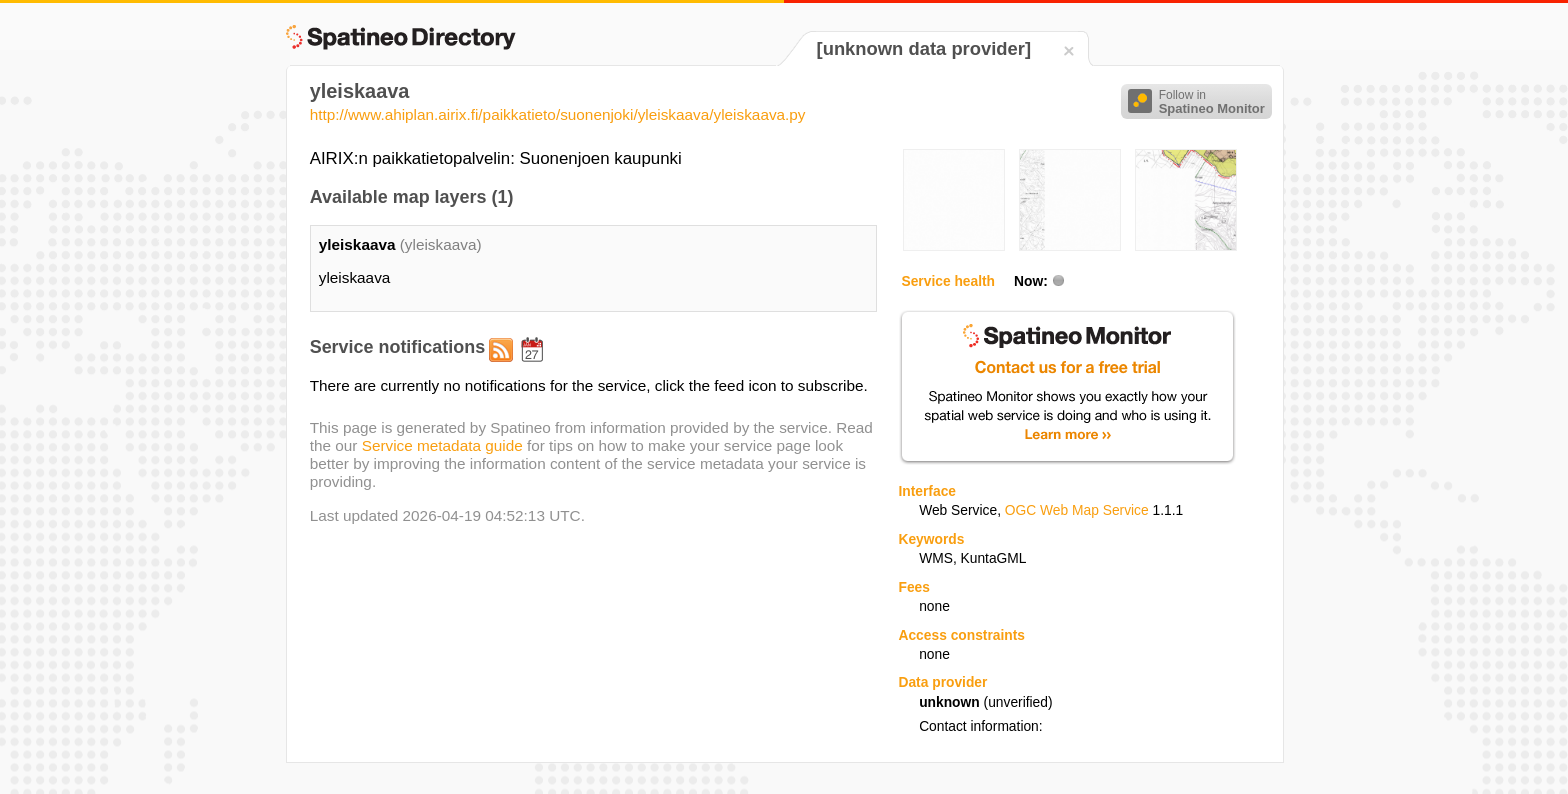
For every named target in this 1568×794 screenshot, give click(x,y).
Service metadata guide (442, 445)
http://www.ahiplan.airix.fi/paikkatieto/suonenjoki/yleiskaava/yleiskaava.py (558, 114)
